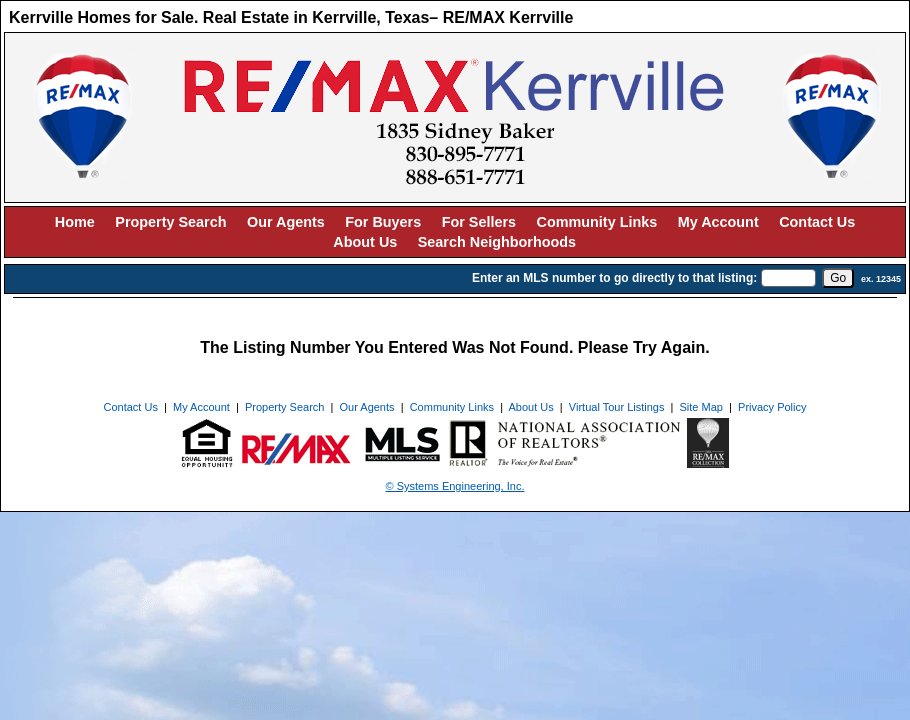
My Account (718, 222)
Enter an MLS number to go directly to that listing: (614, 278)
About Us (365, 242)
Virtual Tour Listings (617, 407)
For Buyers (383, 222)
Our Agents (286, 222)
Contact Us (817, 222)
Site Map (701, 407)
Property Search (170, 222)
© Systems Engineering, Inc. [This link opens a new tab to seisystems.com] (455, 486)
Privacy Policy (772, 407)
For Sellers (479, 222)
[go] (838, 278)
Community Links (597, 222)
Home (75, 222)
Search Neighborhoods (497, 242)
